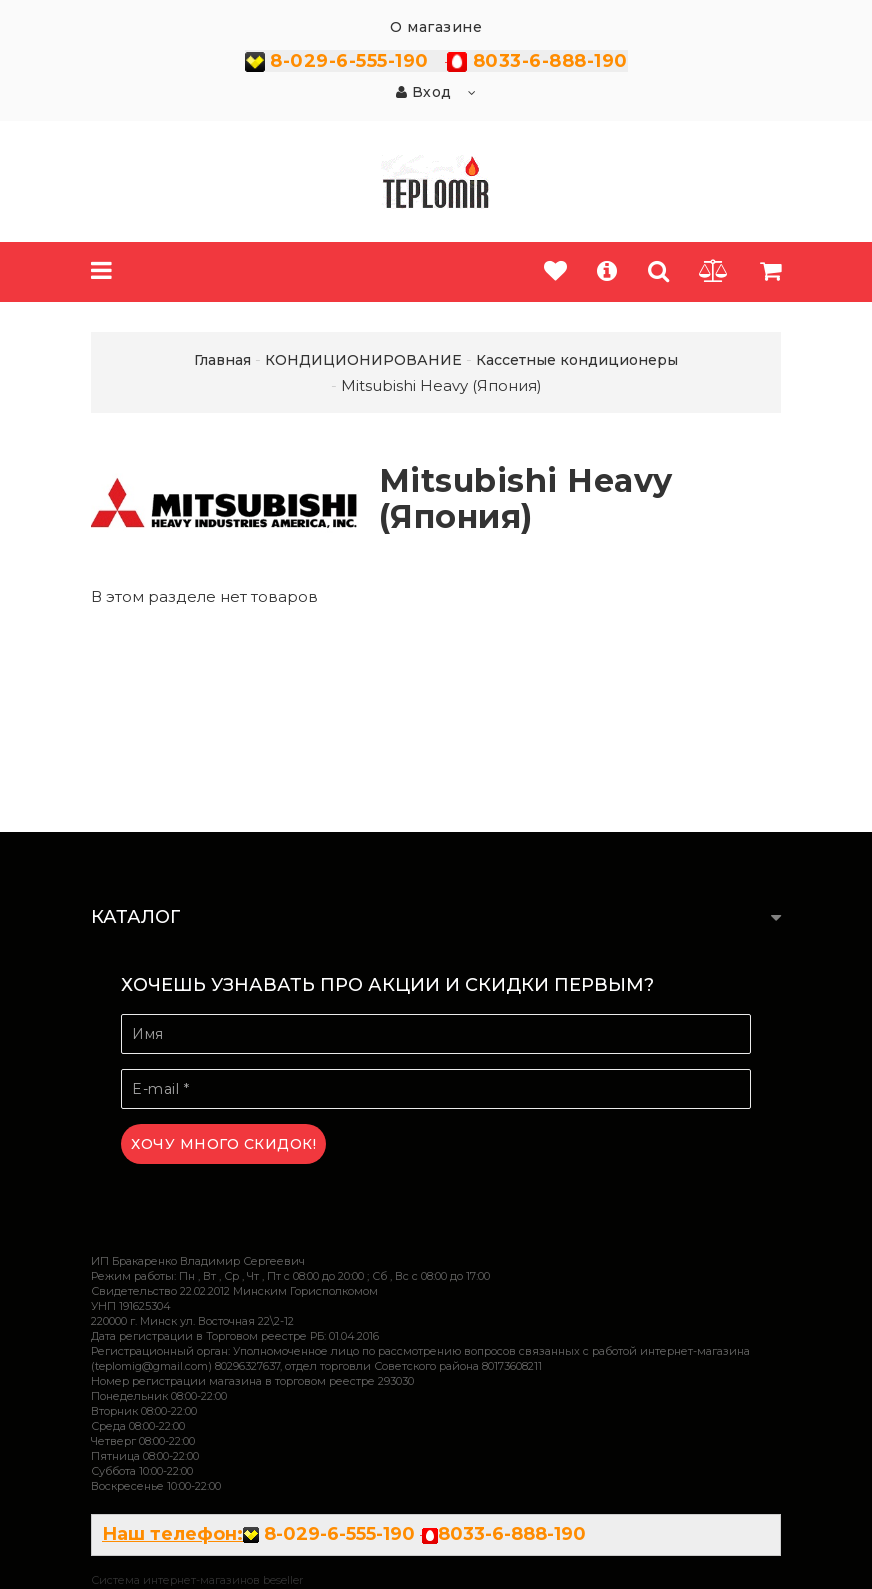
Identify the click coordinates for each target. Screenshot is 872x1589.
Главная (222, 360)
